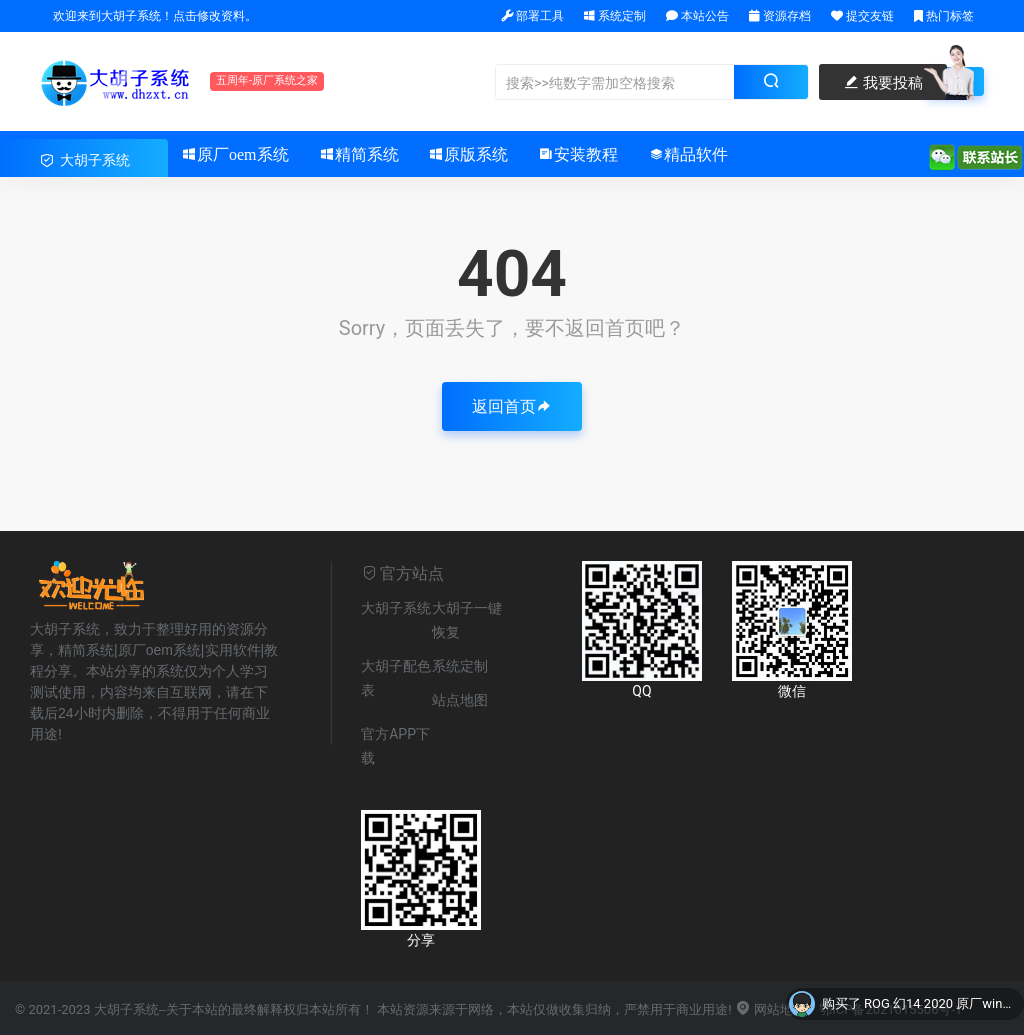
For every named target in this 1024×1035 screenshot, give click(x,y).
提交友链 (862, 16)
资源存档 (780, 16)
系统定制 (615, 16)
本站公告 (697, 16)
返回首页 (512, 406)
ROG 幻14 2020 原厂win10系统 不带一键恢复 (939, 1004)
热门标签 (944, 16)
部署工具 (532, 16)
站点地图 (460, 700)
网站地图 (770, 1009)
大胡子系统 (396, 608)
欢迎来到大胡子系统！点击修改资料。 (153, 16)
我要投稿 (883, 83)
